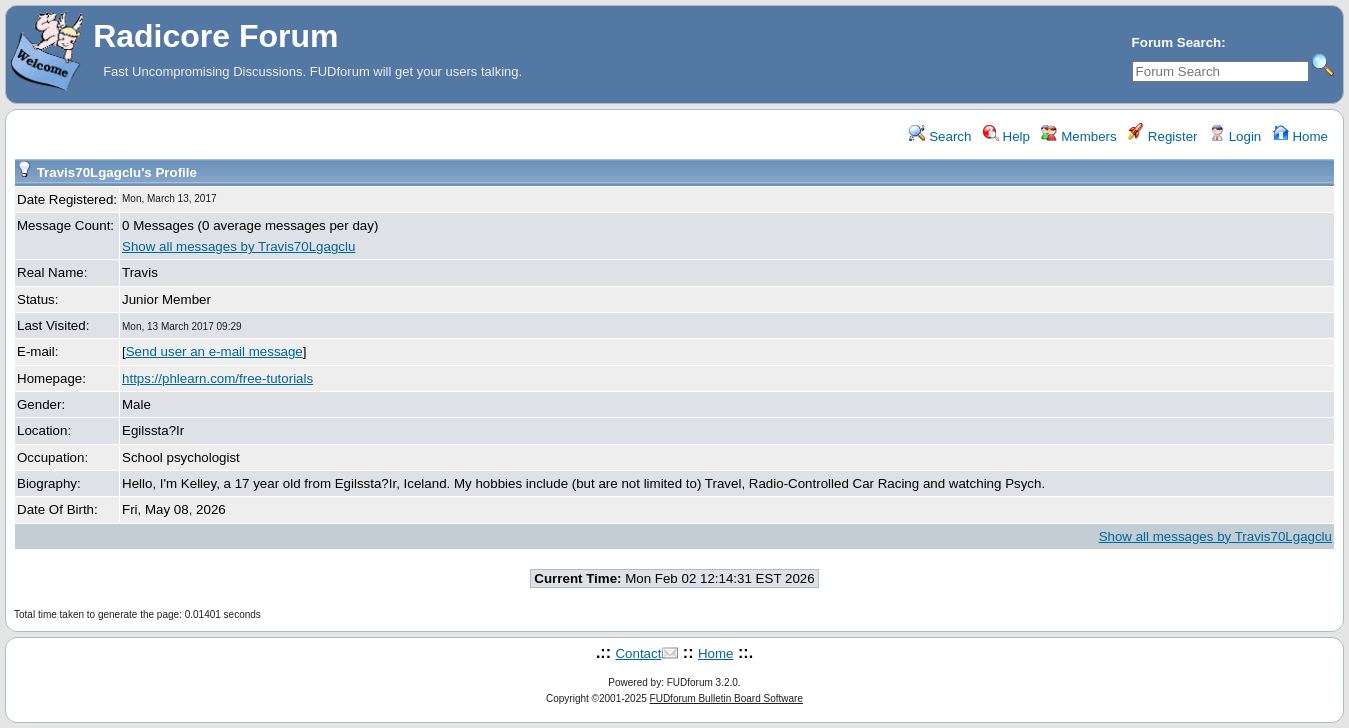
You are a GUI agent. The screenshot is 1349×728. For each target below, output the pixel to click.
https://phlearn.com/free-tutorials (217, 378)
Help (1006, 136)
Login (1235, 136)
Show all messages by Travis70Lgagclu (238, 246)
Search (940, 136)
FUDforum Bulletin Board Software (726, 698)
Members (1078, 136)
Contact (638, 653)
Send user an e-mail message (214, 351)
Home (1300, 136)
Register (1162, 136)
